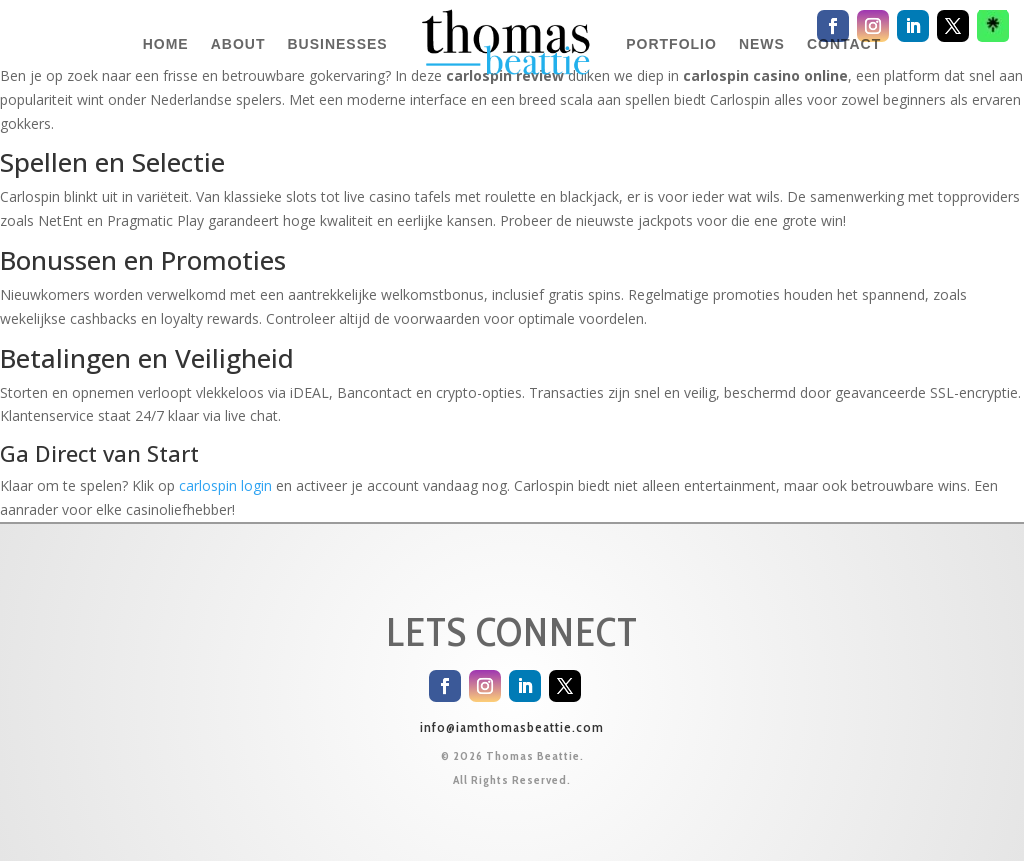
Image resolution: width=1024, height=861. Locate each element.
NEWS (762, 44)
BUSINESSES (337, 44)
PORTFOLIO (671, 44)
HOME (166, 44)
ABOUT (238, 44)
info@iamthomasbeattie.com (512, 727)
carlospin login (225, 485)
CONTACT (844, 44)
